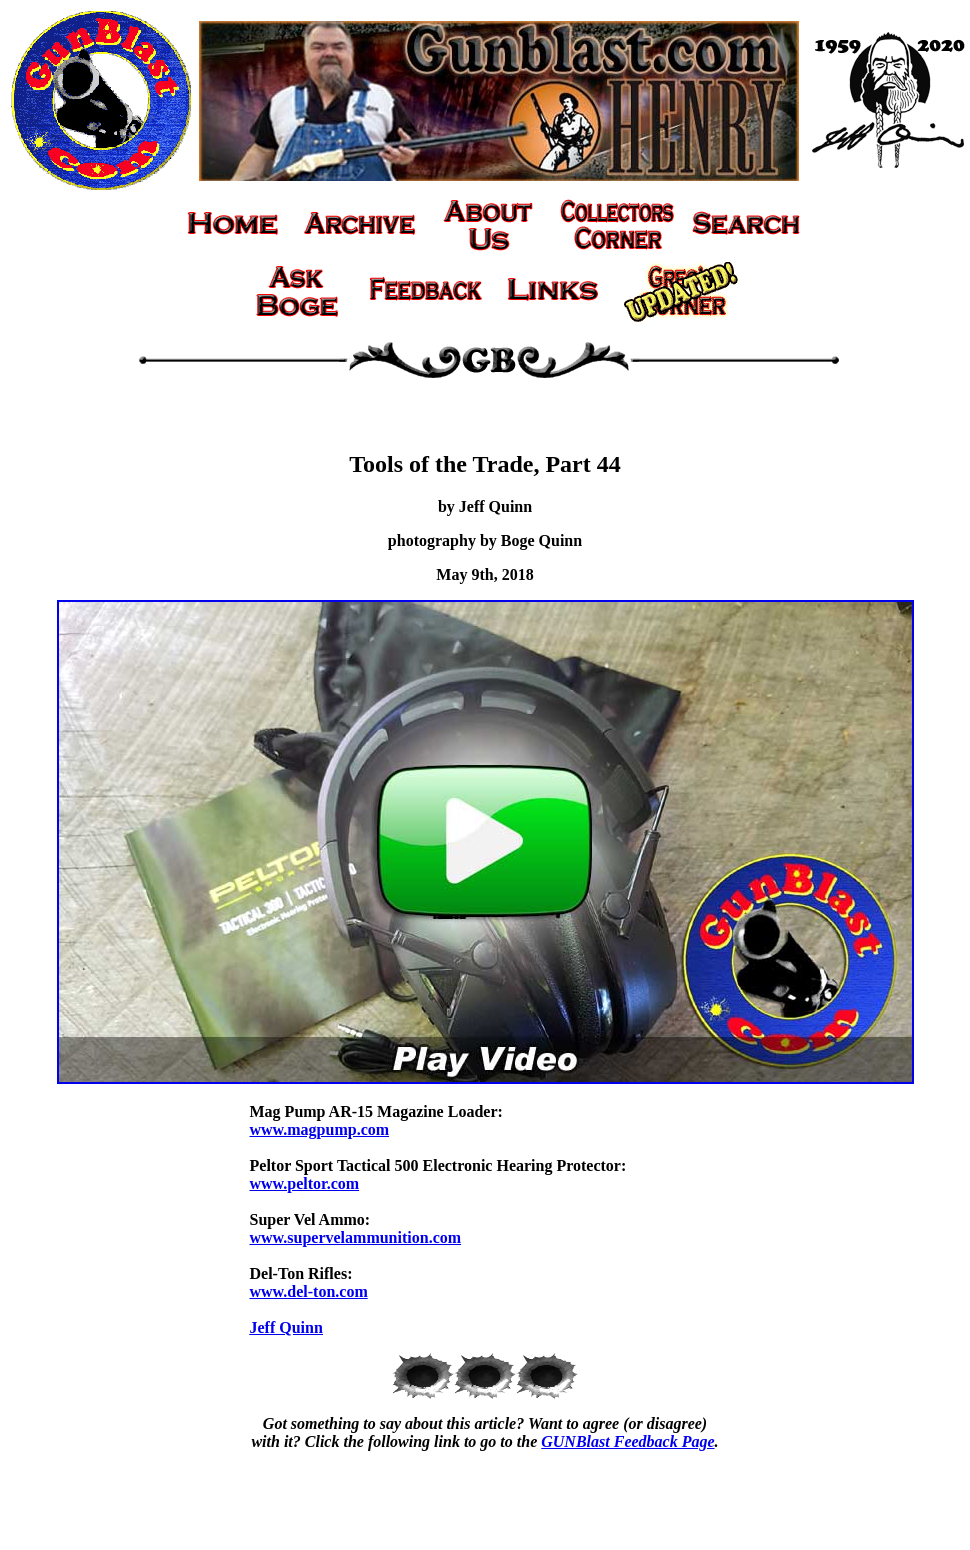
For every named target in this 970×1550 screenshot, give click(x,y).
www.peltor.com (305, 1183)
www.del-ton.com (309, 1291)
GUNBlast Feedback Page (627, 1441)
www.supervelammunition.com (356, 1237)
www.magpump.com (320, 1129)
